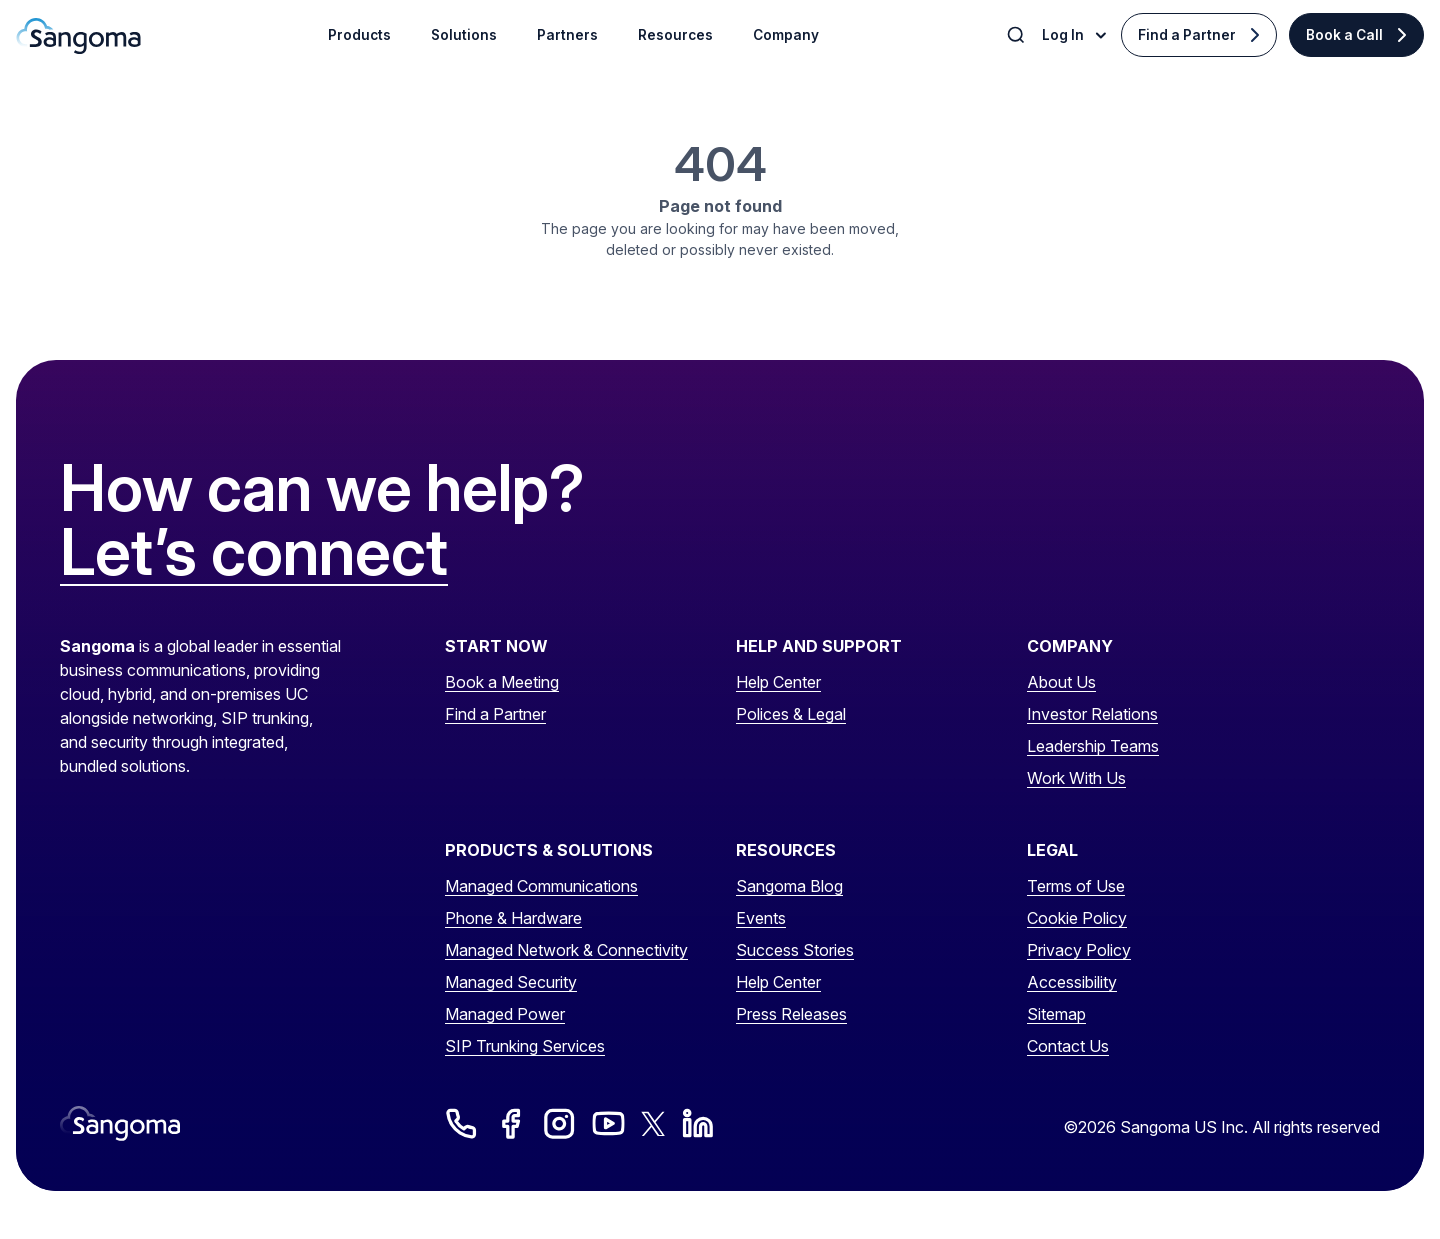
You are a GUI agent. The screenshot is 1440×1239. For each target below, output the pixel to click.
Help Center (778, 682)
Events (761, 918)
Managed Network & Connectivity (566, 950)
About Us (1061, 682)
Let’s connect (254, 553)
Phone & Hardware (513, 918)
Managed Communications (541, 886)
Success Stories (795, 950)
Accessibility (1072, 982)
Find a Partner (1187, 35)
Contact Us (1068, 1046)
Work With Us (1076, 778)
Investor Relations (1092, 714)
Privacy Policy (1079, 950)
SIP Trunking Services (525, 1046)
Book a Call (1344, 35)
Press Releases (791, 1014)
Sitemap (1056, 1014)
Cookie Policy (1077, 918)
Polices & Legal (791, 714)
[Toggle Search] (1018, 35)
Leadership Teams (1093, 746)
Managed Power (505, 1014)
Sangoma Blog (789, 886)
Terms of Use (1076, 886)
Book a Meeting (502, 682)
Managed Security (511, 982)
